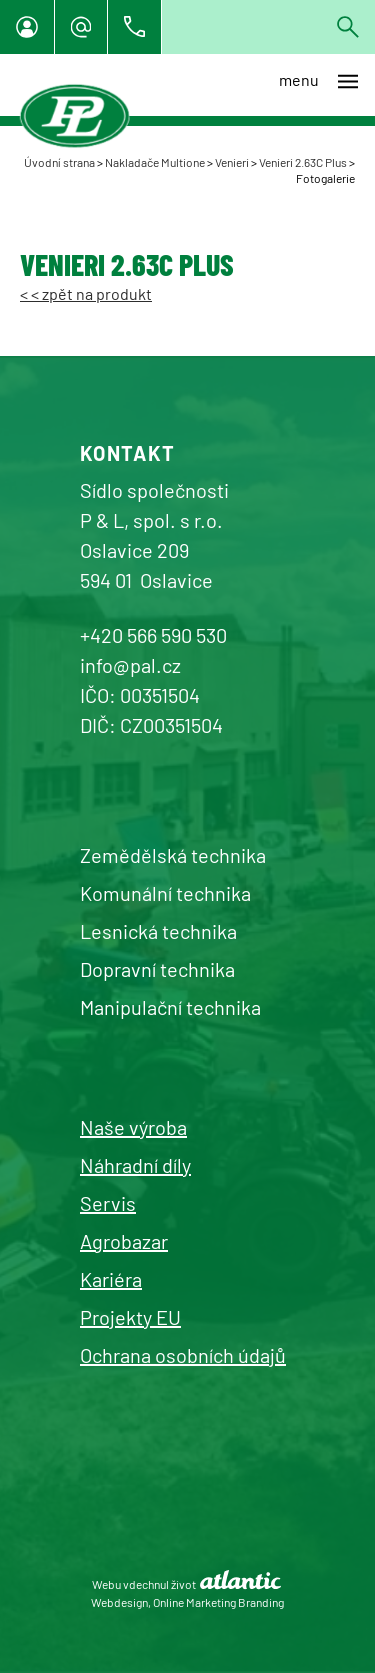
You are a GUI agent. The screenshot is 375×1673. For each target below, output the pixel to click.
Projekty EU (130, 1317)
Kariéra (111, 1279)
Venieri (232, 162)
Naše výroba (133, 1127)
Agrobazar (124, 1241)
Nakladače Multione (155, 162)
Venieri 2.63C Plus (303, 162)
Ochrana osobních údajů (183, 1355)
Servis (108, 1203)
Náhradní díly (135, 1165)
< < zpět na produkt (86, 293)
